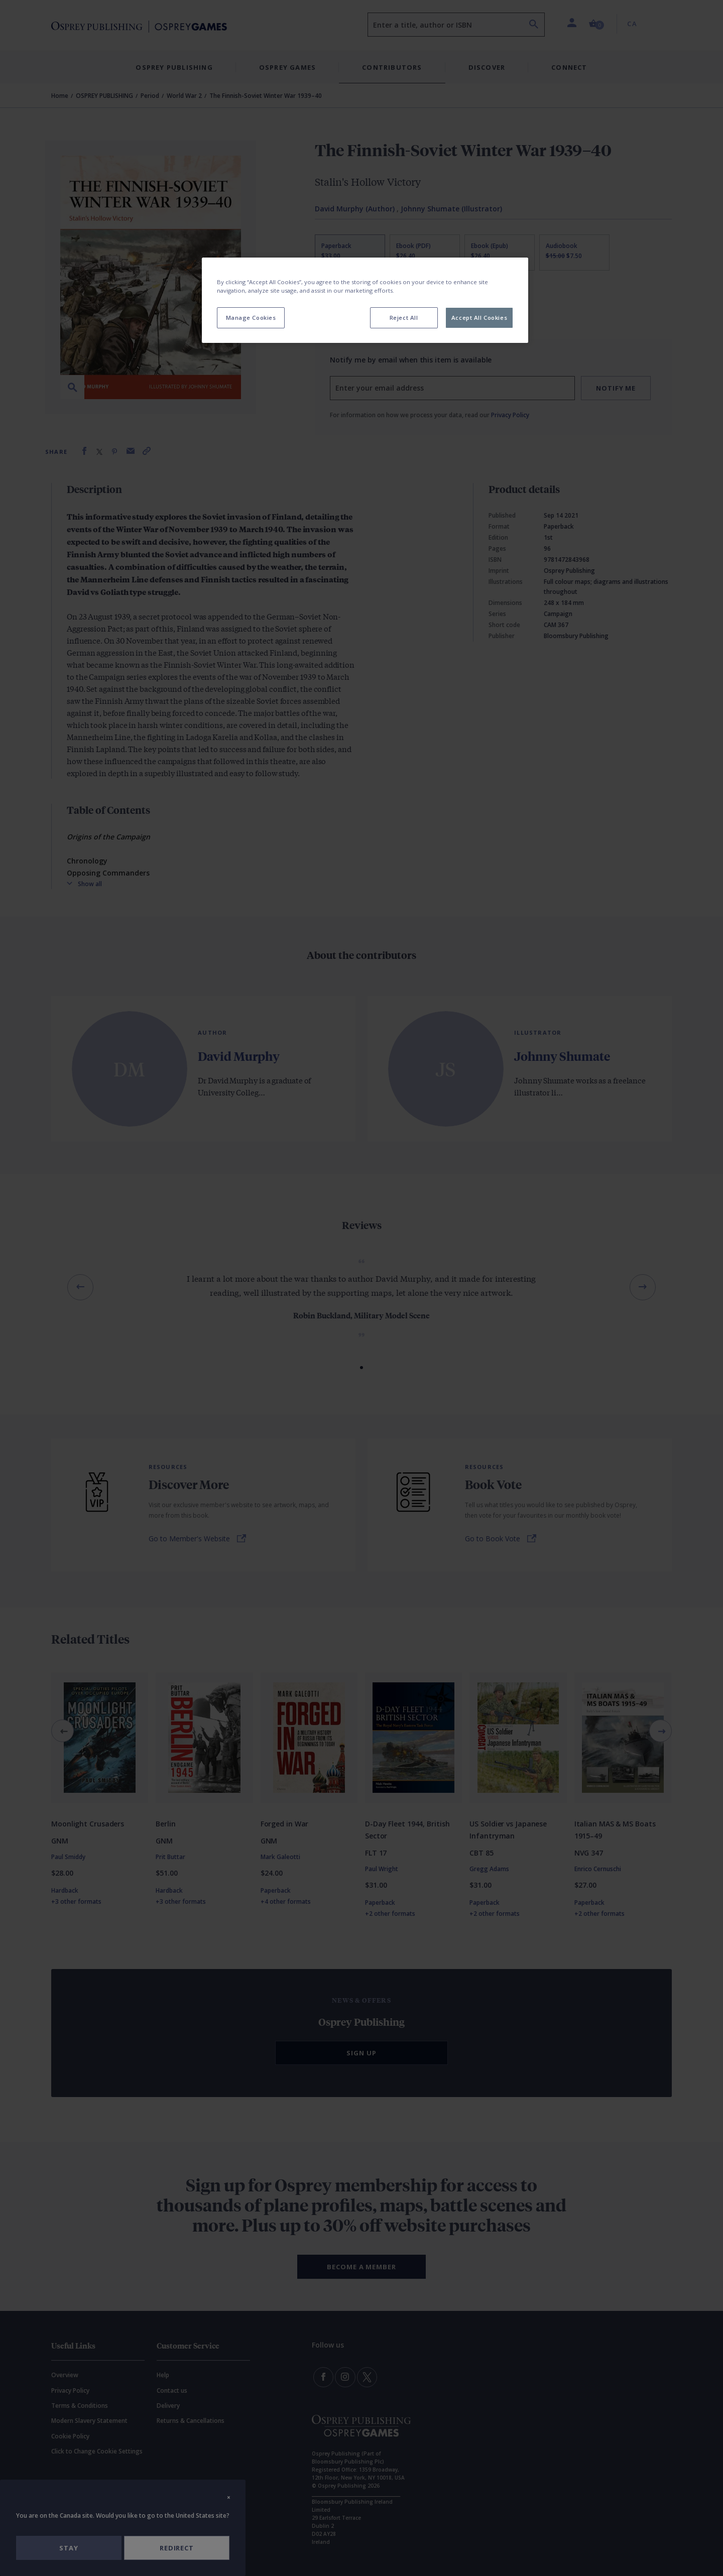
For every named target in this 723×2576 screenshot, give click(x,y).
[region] (365, 300)
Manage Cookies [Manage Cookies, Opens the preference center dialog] (251, 317)
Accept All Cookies (479, 317)
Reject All (404, 317)
